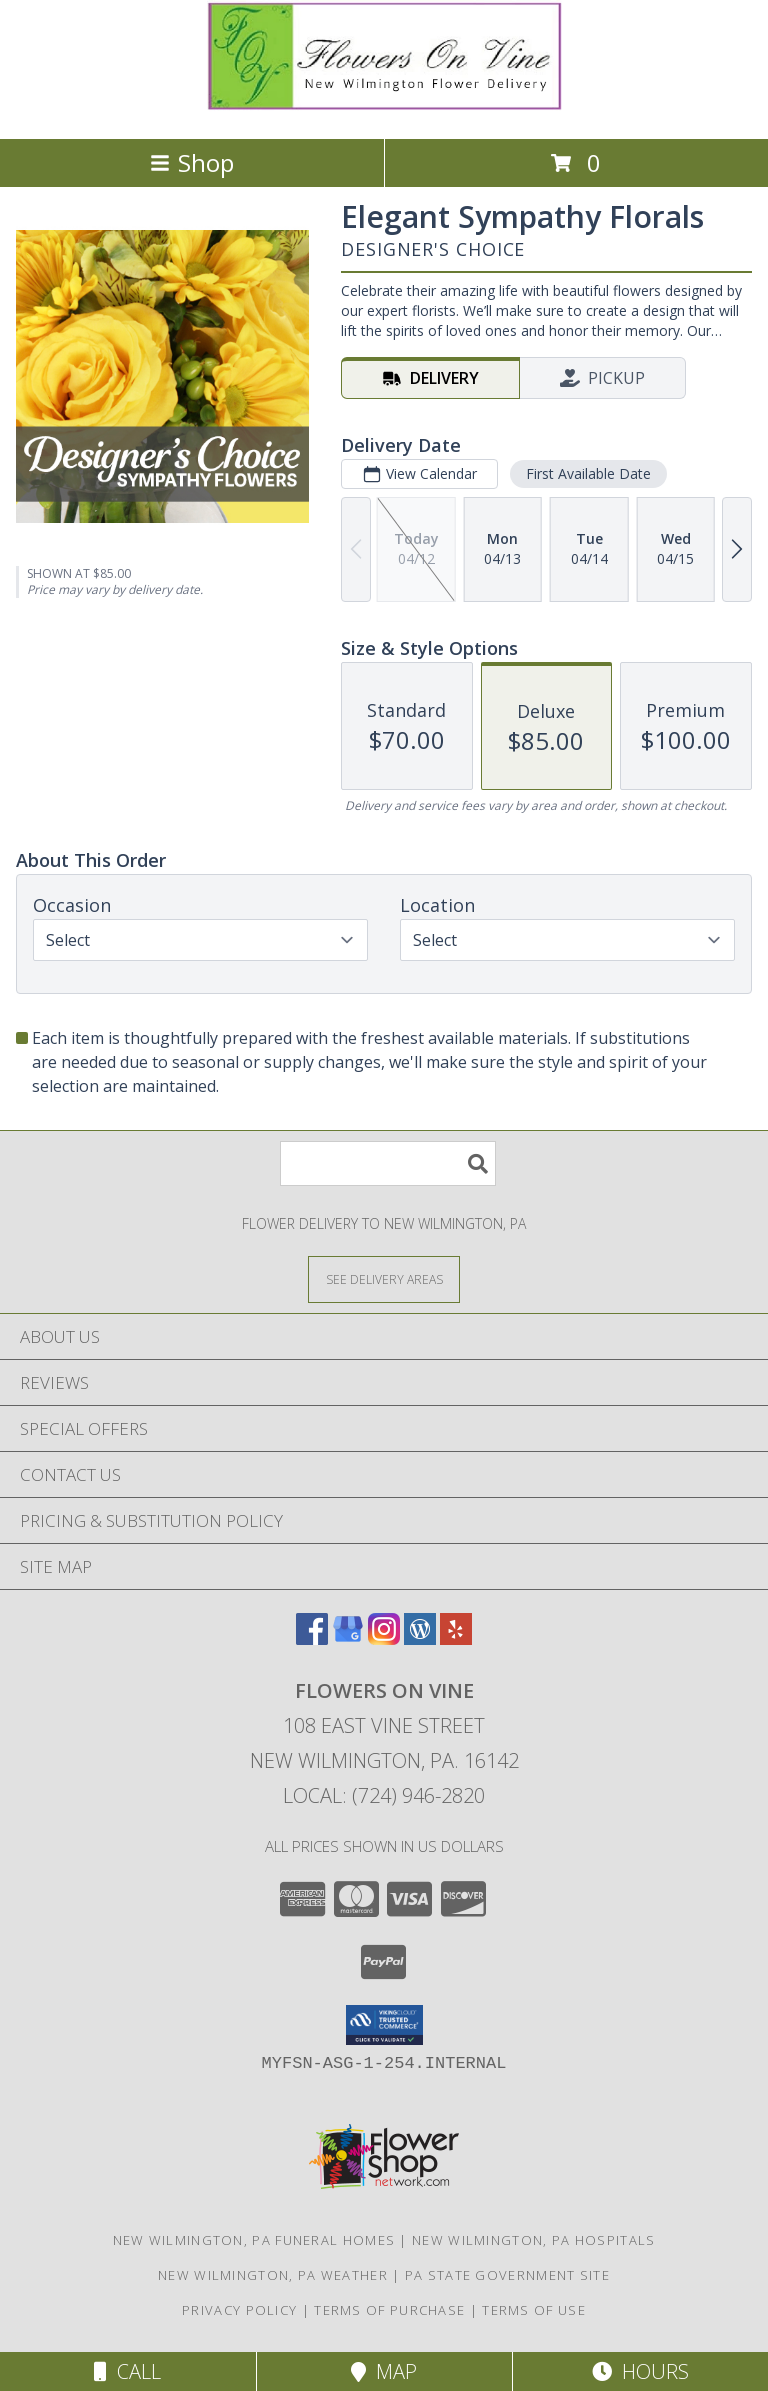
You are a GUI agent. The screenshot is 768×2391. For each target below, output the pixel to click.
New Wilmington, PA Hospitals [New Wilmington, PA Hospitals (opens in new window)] (533, 2240)
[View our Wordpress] (420, 1638)
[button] (384, 2025)
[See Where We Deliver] (384, 1278)
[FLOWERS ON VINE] (384, 109)
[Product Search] (388, 1163)
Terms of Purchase (389, 2310)
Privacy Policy (239, 2310)
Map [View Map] (384, 2371)
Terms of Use (534, 2310)
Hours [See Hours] (640, 2371)
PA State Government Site (507, 2275)
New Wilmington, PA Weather (273, 2275)
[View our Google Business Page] (348, 1638)
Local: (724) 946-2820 (384, 1795)
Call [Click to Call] (127, 2371)
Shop (192, 162)
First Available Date (588, 473)
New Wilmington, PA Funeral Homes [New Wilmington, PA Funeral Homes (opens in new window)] (254, 2240)
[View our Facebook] (312, 1638)
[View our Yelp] (456, 1638)
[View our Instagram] (384, 1638)
